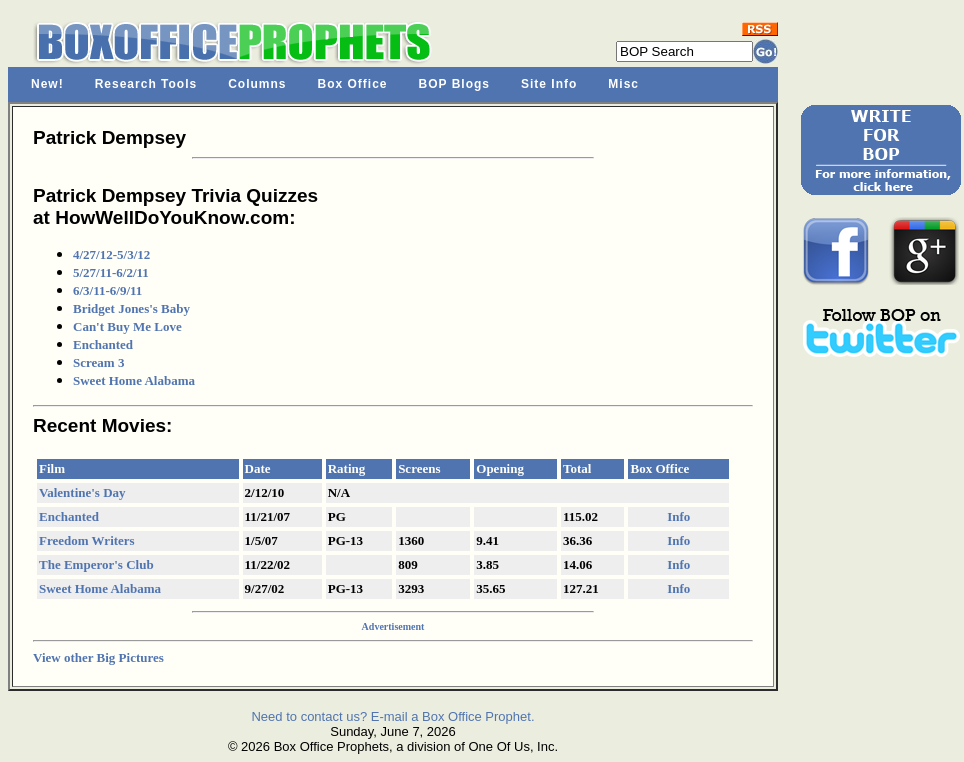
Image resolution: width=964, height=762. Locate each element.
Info (678, 516)
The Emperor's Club (96, 564)
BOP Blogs (454, 84)
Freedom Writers (87, 540)
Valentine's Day (82, 492)
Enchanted (103, 344)
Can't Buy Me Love (127, 326)
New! (47, 84)
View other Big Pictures (98, 657)
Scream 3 (98, 362)
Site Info (549, 84)
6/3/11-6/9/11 (107, 290)
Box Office (353, 84)
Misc (623, 84)
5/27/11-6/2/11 (111, 272)
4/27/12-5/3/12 (111, 254)
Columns (257, 84)
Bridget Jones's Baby (131, 308)
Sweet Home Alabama (134, 380)
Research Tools (146, 84)
